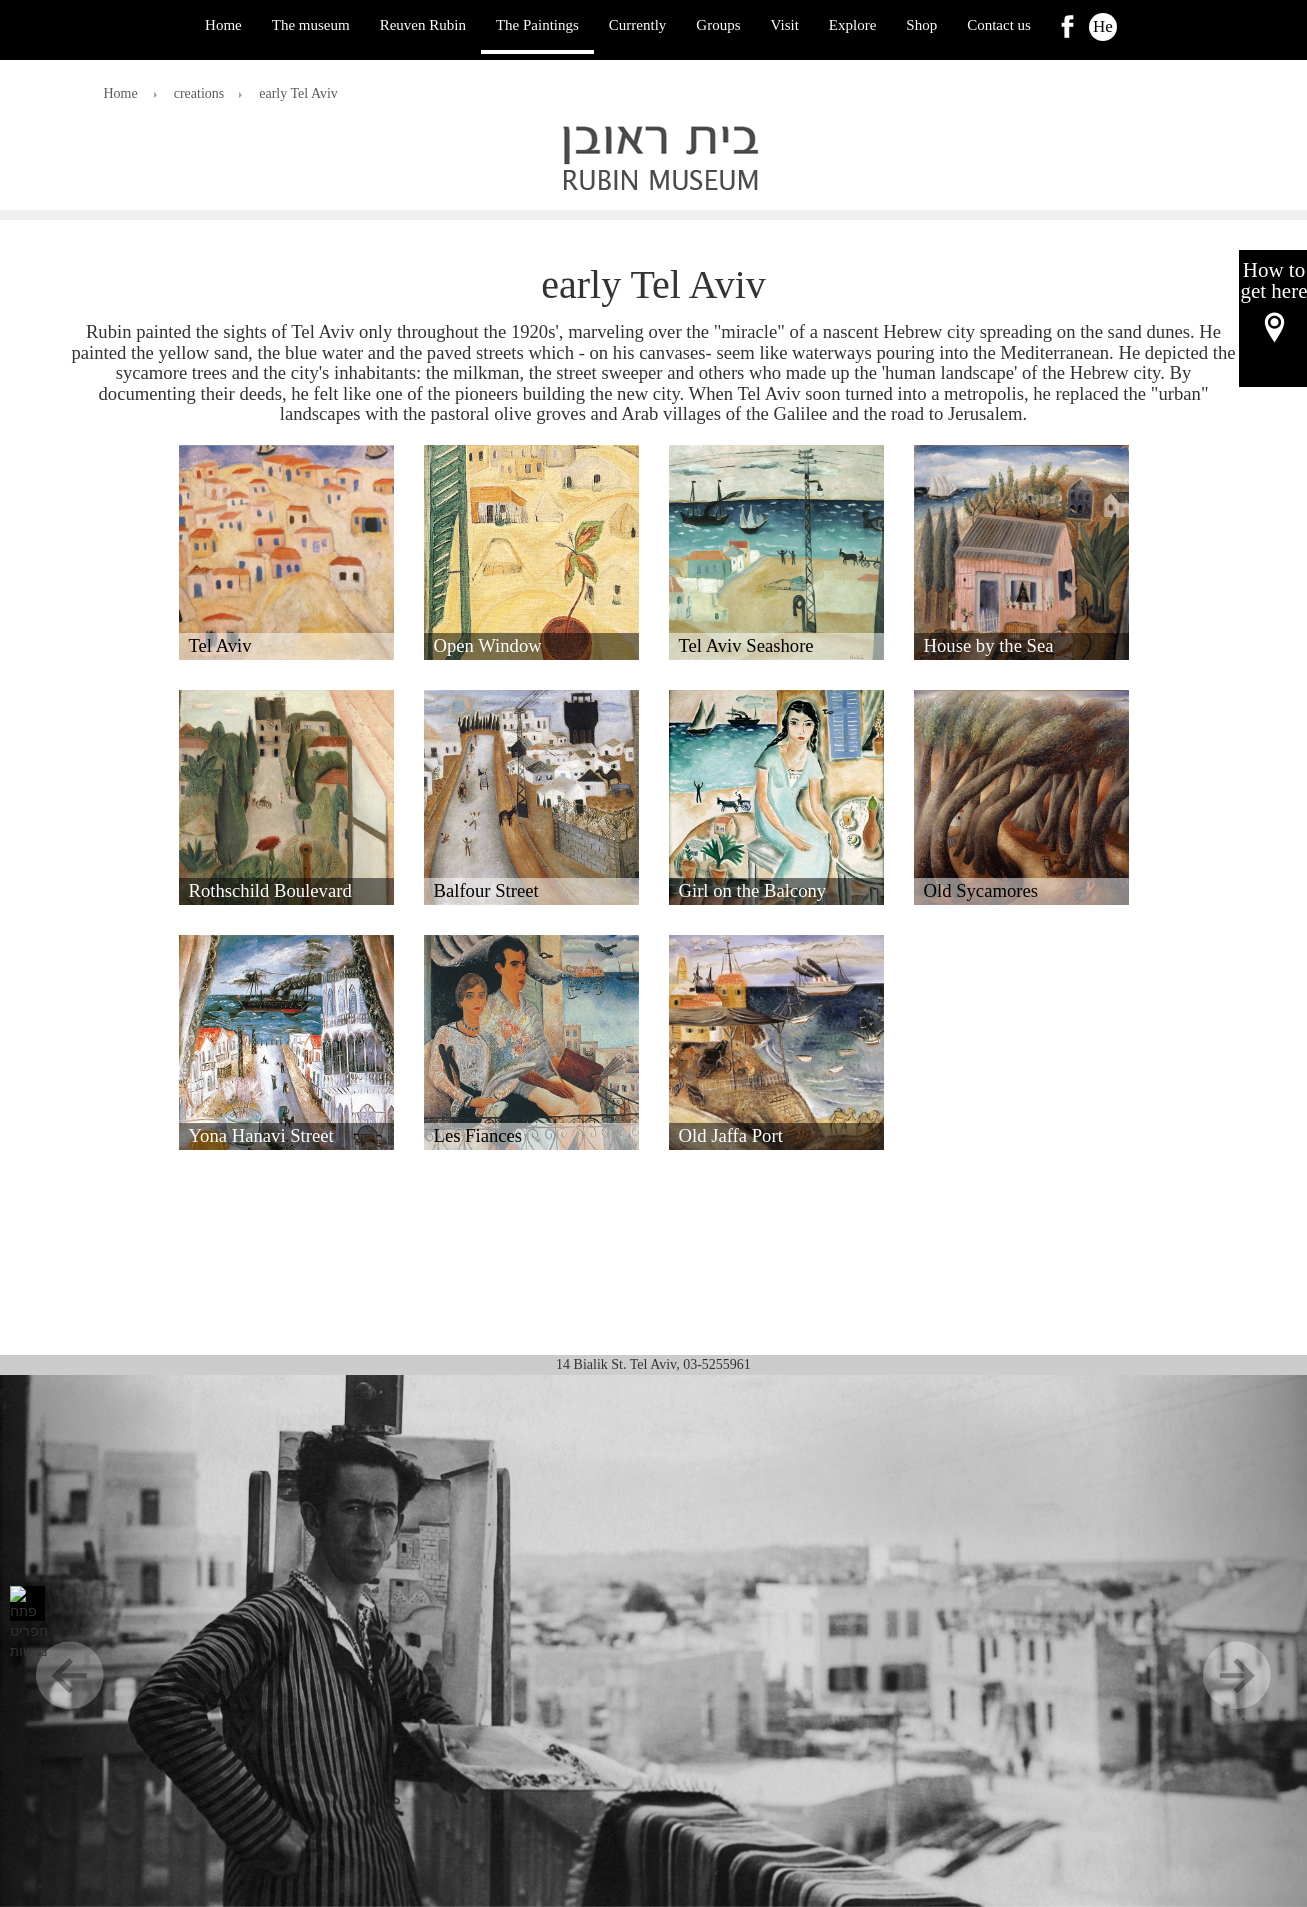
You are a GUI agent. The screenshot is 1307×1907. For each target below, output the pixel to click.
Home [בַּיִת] (223, 25)
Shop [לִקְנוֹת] (921, 25)
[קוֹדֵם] (98, 1641)
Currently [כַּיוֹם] (638, 25)
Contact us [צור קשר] (999, 25)
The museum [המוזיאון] (311, 25)
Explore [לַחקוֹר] (852, 25)
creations (199, 93)
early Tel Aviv (298, 93)
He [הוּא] (1103, 26)
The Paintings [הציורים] (537, 25)
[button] (286, 552)
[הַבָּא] (1209, 1641)
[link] (1067, 26)
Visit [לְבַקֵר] (785, 25)
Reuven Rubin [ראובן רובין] (423, 25)
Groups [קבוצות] (718, 25)
